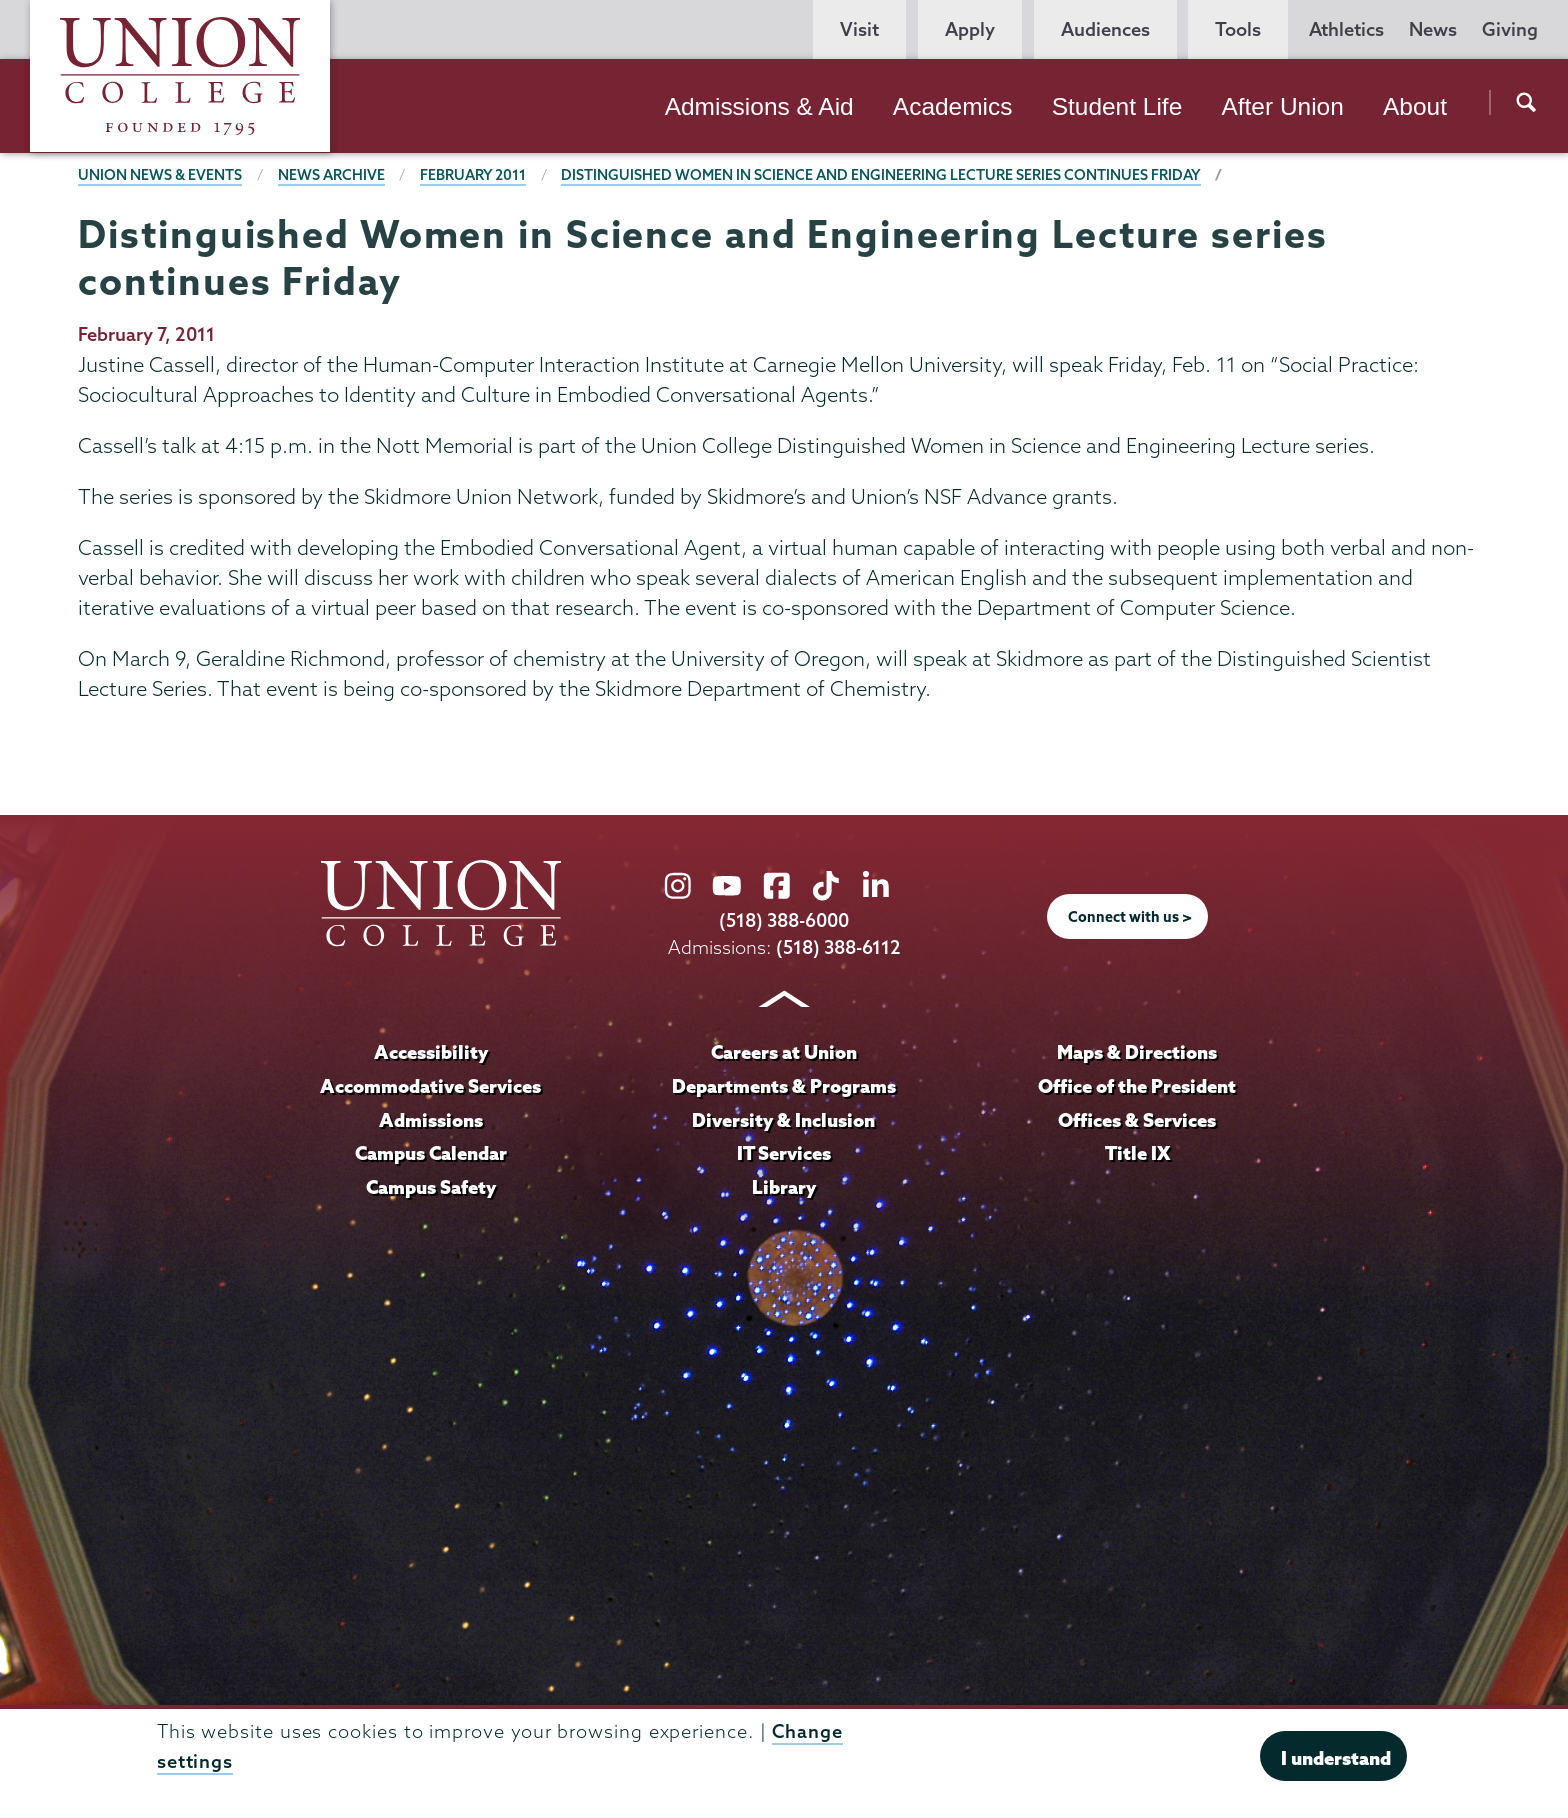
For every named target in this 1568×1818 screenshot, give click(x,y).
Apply (970, 29)
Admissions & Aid (759, 106)
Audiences (1105, 29)
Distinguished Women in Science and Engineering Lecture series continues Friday (881, 175)
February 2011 (473, 175)
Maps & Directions (1137, 1052)
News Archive (331, 175)
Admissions (431, 1120)
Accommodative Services (430, 1086)
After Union (1282, 106)
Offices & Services (1137, 1120)
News (1433, 29)
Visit (859, 29)
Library (784, 1187)
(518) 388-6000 (784, 920)
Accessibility (431, 1052)
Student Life (1117, 106)
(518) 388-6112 (838, 947)
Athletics (1346, 29)
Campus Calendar (431, 1153)
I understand (1336, 1758)
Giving (1510, 29)
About (1415, 106)
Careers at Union (784, 1052)
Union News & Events (160, 175)
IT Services (784, 1153)
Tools (1238, 29)
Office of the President (1137, 1086)
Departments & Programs (784, 1086)
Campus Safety (431, 1187)
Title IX (1137, 1153)
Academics (953, 106)
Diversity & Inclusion (783, 1120)
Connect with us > (1130, 917)
